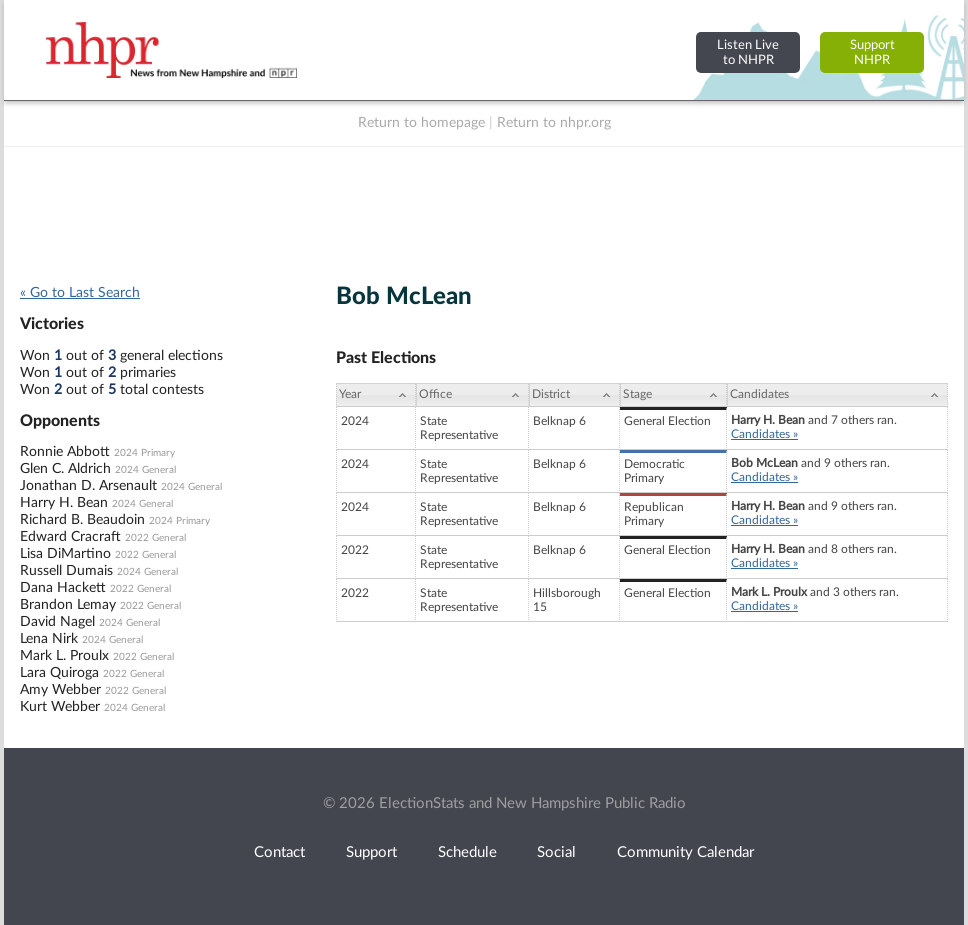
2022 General (155, 538)
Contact (279, 852)
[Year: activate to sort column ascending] (376, 395)
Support (371, 852)
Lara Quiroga (59, 673)
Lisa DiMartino (65, 554)
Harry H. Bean (64, 503)
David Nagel (57, 622)
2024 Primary (144, 453)
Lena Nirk (49, 639)
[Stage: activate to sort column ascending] (673, 395)
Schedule (467, 852)
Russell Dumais (66, 571)
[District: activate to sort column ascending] (574, 395)
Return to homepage (421, 123)
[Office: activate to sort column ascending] (472, 395)
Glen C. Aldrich (65, 469)
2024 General (145, 470)
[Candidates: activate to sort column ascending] (837, 395)
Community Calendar (685, 852)
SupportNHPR (872, 52)
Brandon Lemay (68, 605)
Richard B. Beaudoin (82, 520)
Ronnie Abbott (65, 452)
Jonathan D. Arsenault (88, 486)
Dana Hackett (63, 588)
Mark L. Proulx (64, 656)
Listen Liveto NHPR (748, 52)
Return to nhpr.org (554, 123)
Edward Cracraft (70, 537)
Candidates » (764, 434)
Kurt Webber (60, 707)
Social (556, 852)
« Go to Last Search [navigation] (80, 293)
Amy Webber (60, 690)
